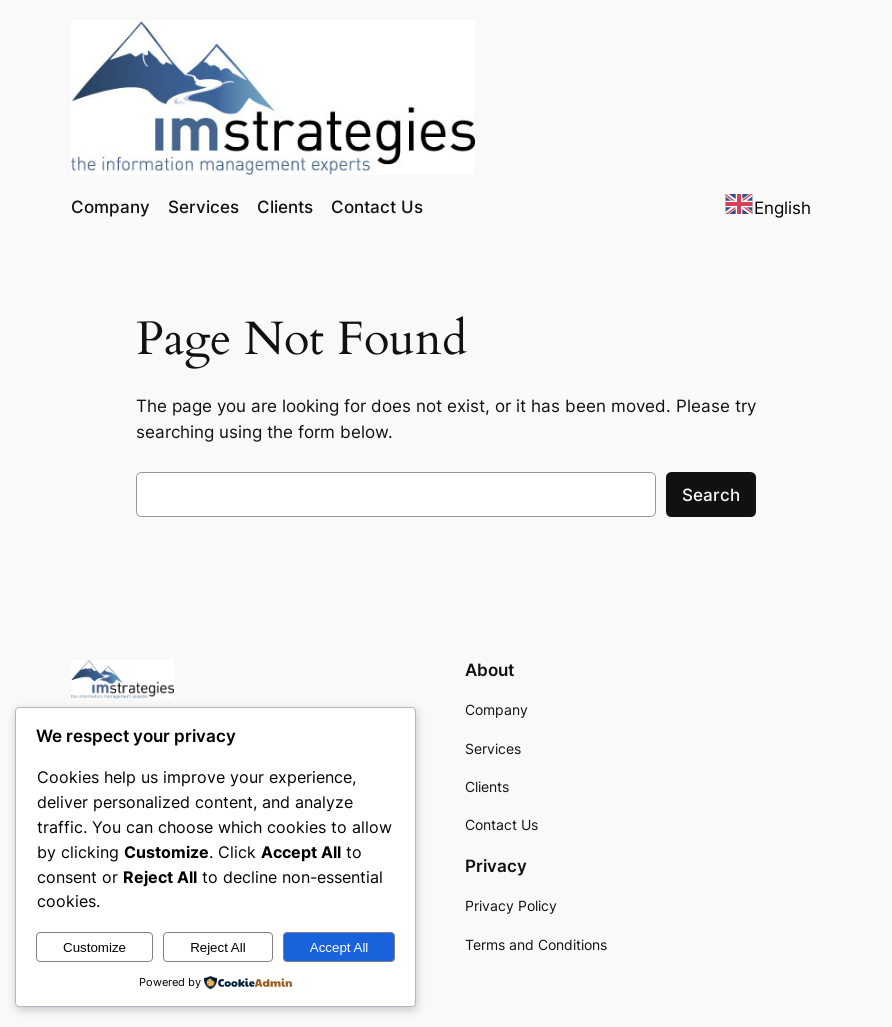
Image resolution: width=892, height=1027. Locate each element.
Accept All (339, 947)
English (767, 208)
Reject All (218, 947)
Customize (94, 947)
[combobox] (767, 207)
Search (711, 495)
